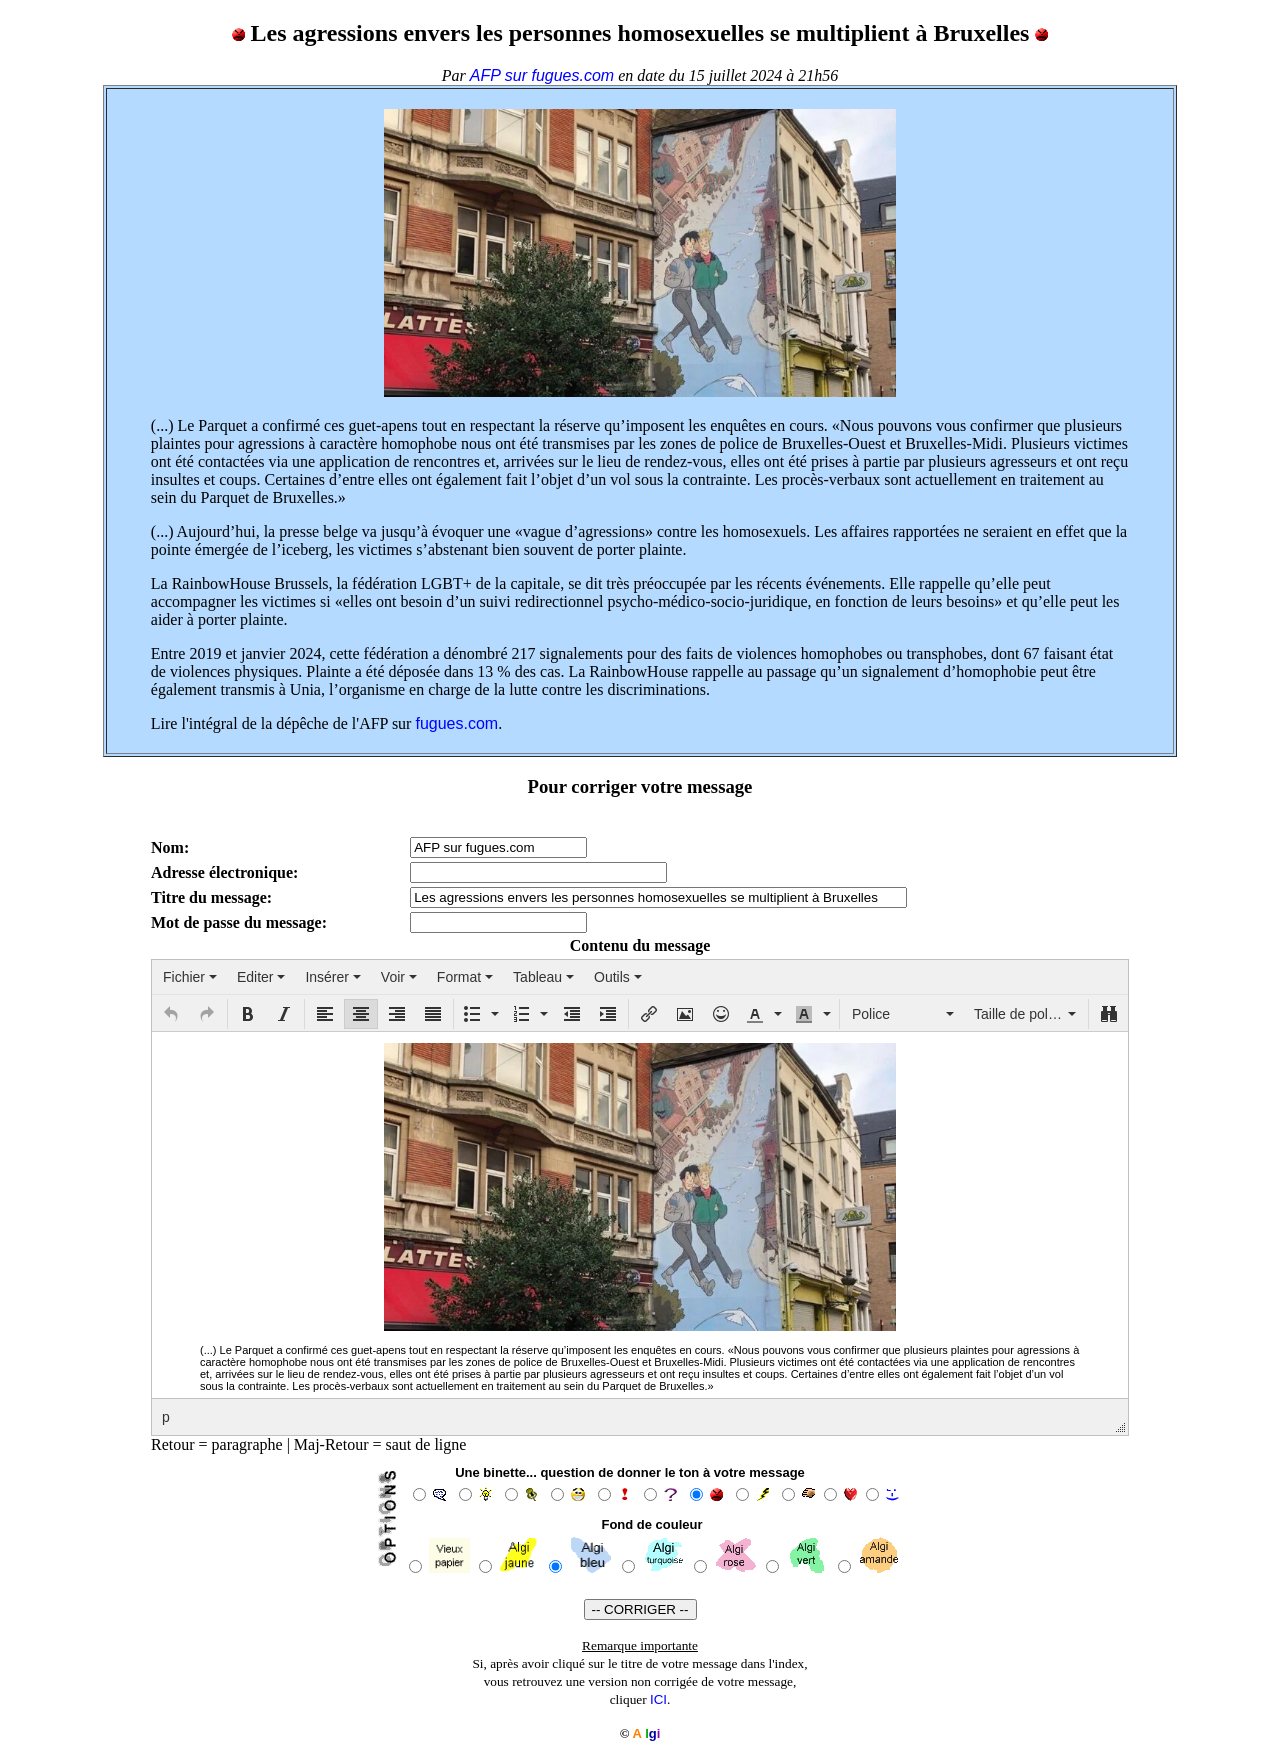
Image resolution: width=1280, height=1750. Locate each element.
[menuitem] (190, 977)
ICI (658, 1699)
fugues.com (456, 723)
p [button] (166, 1417)
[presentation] (190, 977)
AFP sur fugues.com (542, 75)
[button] (171, 1014)
